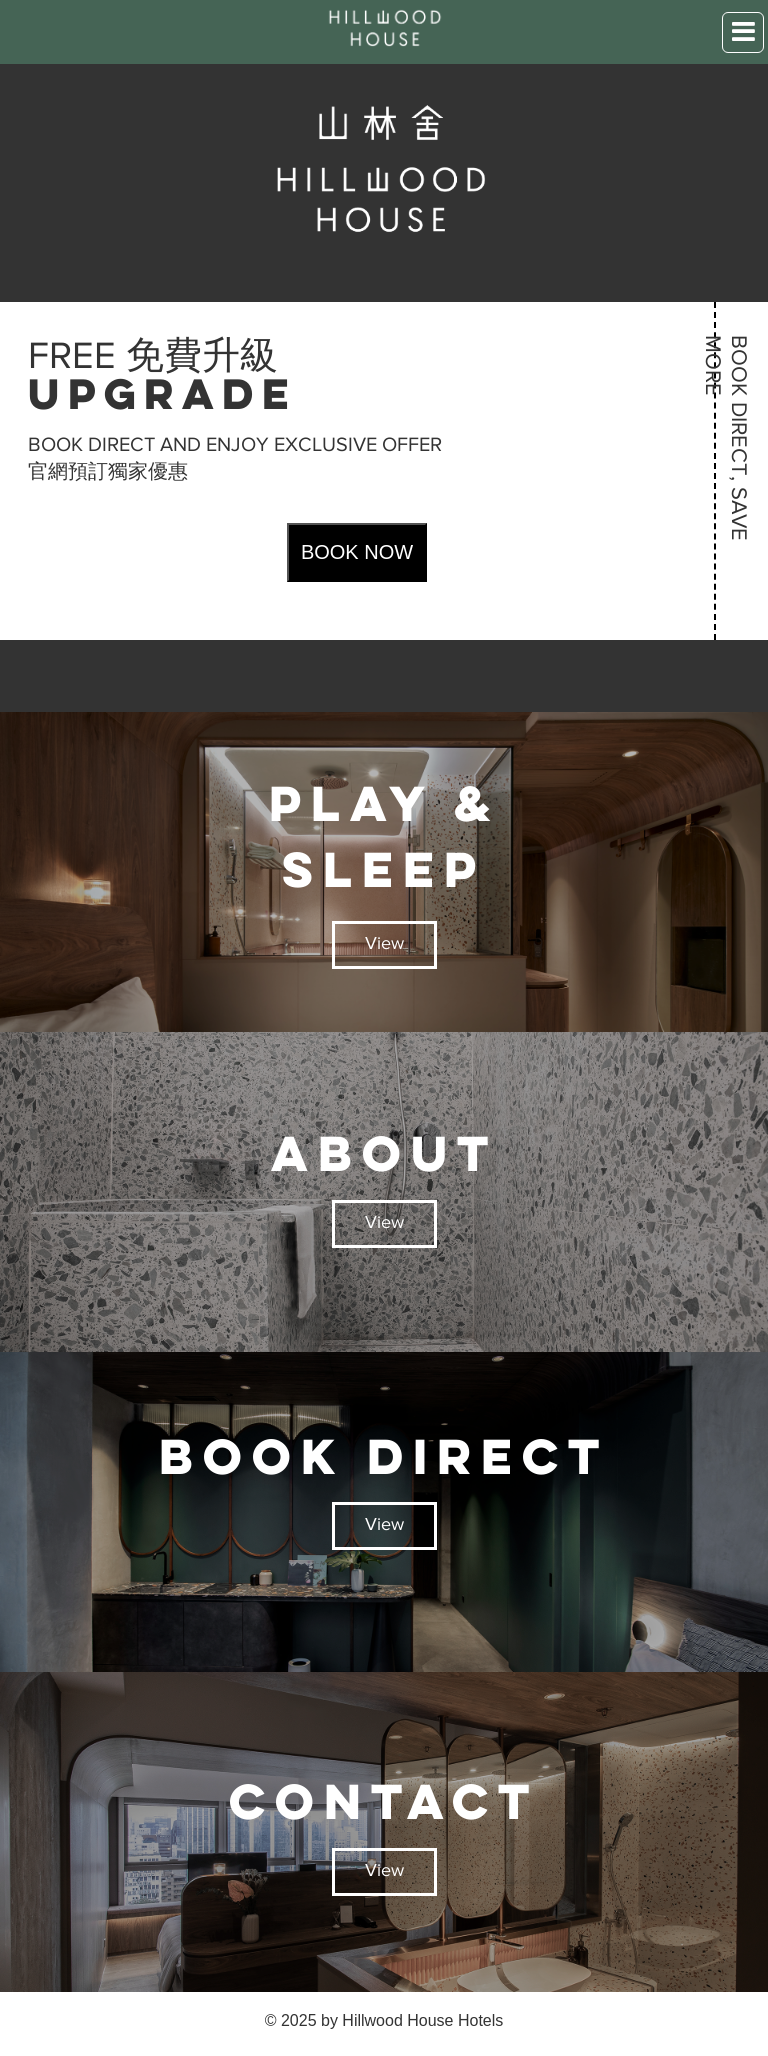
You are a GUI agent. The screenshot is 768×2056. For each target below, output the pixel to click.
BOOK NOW (357, 552)
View (384, 945)
